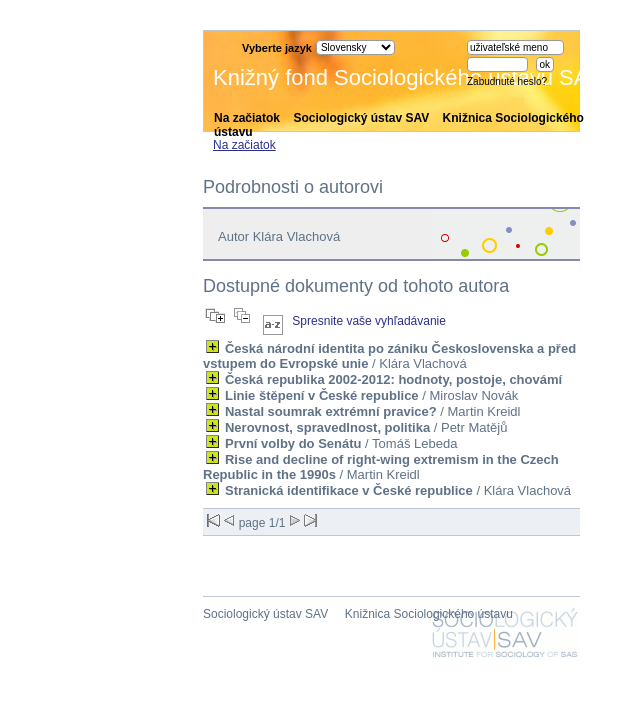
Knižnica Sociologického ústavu (429, 614)
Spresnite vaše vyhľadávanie (369, 321)
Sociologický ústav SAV (361, 118)
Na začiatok (247, 118)
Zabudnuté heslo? (507, 81)
